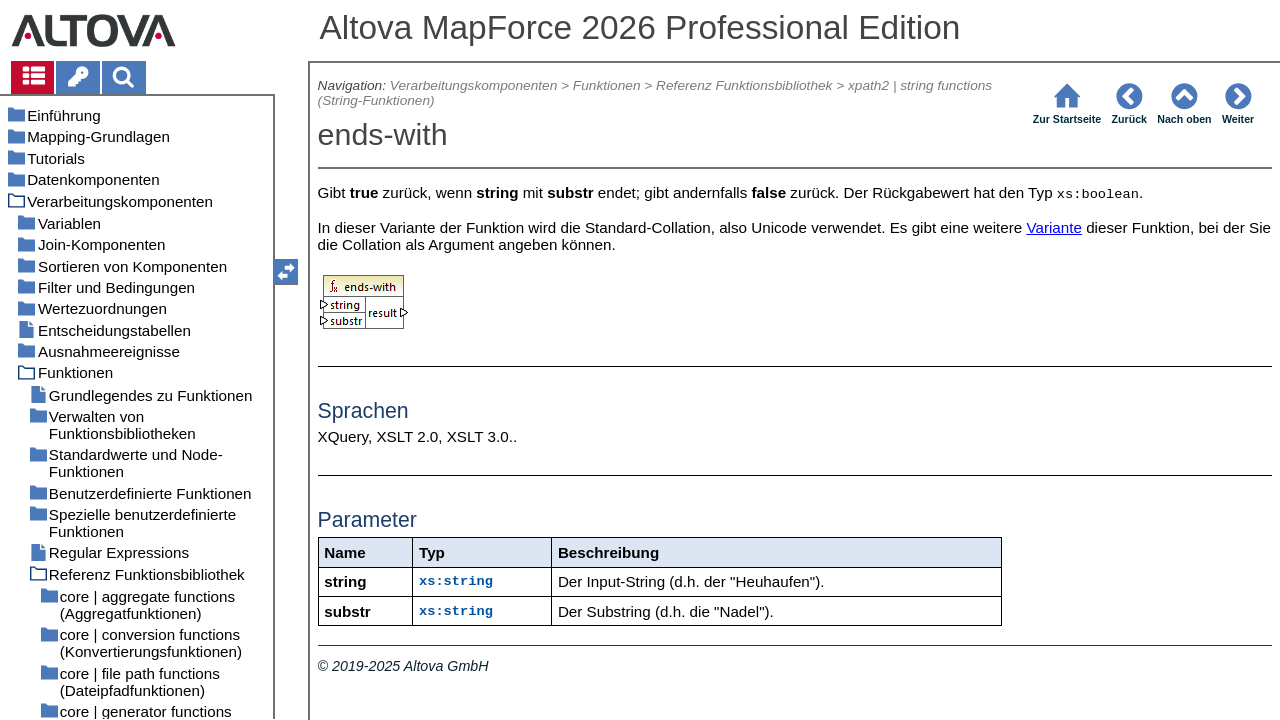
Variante (1053, 227)
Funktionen (607, 85)
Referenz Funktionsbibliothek (744, 85)
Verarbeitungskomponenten (473, 85)
